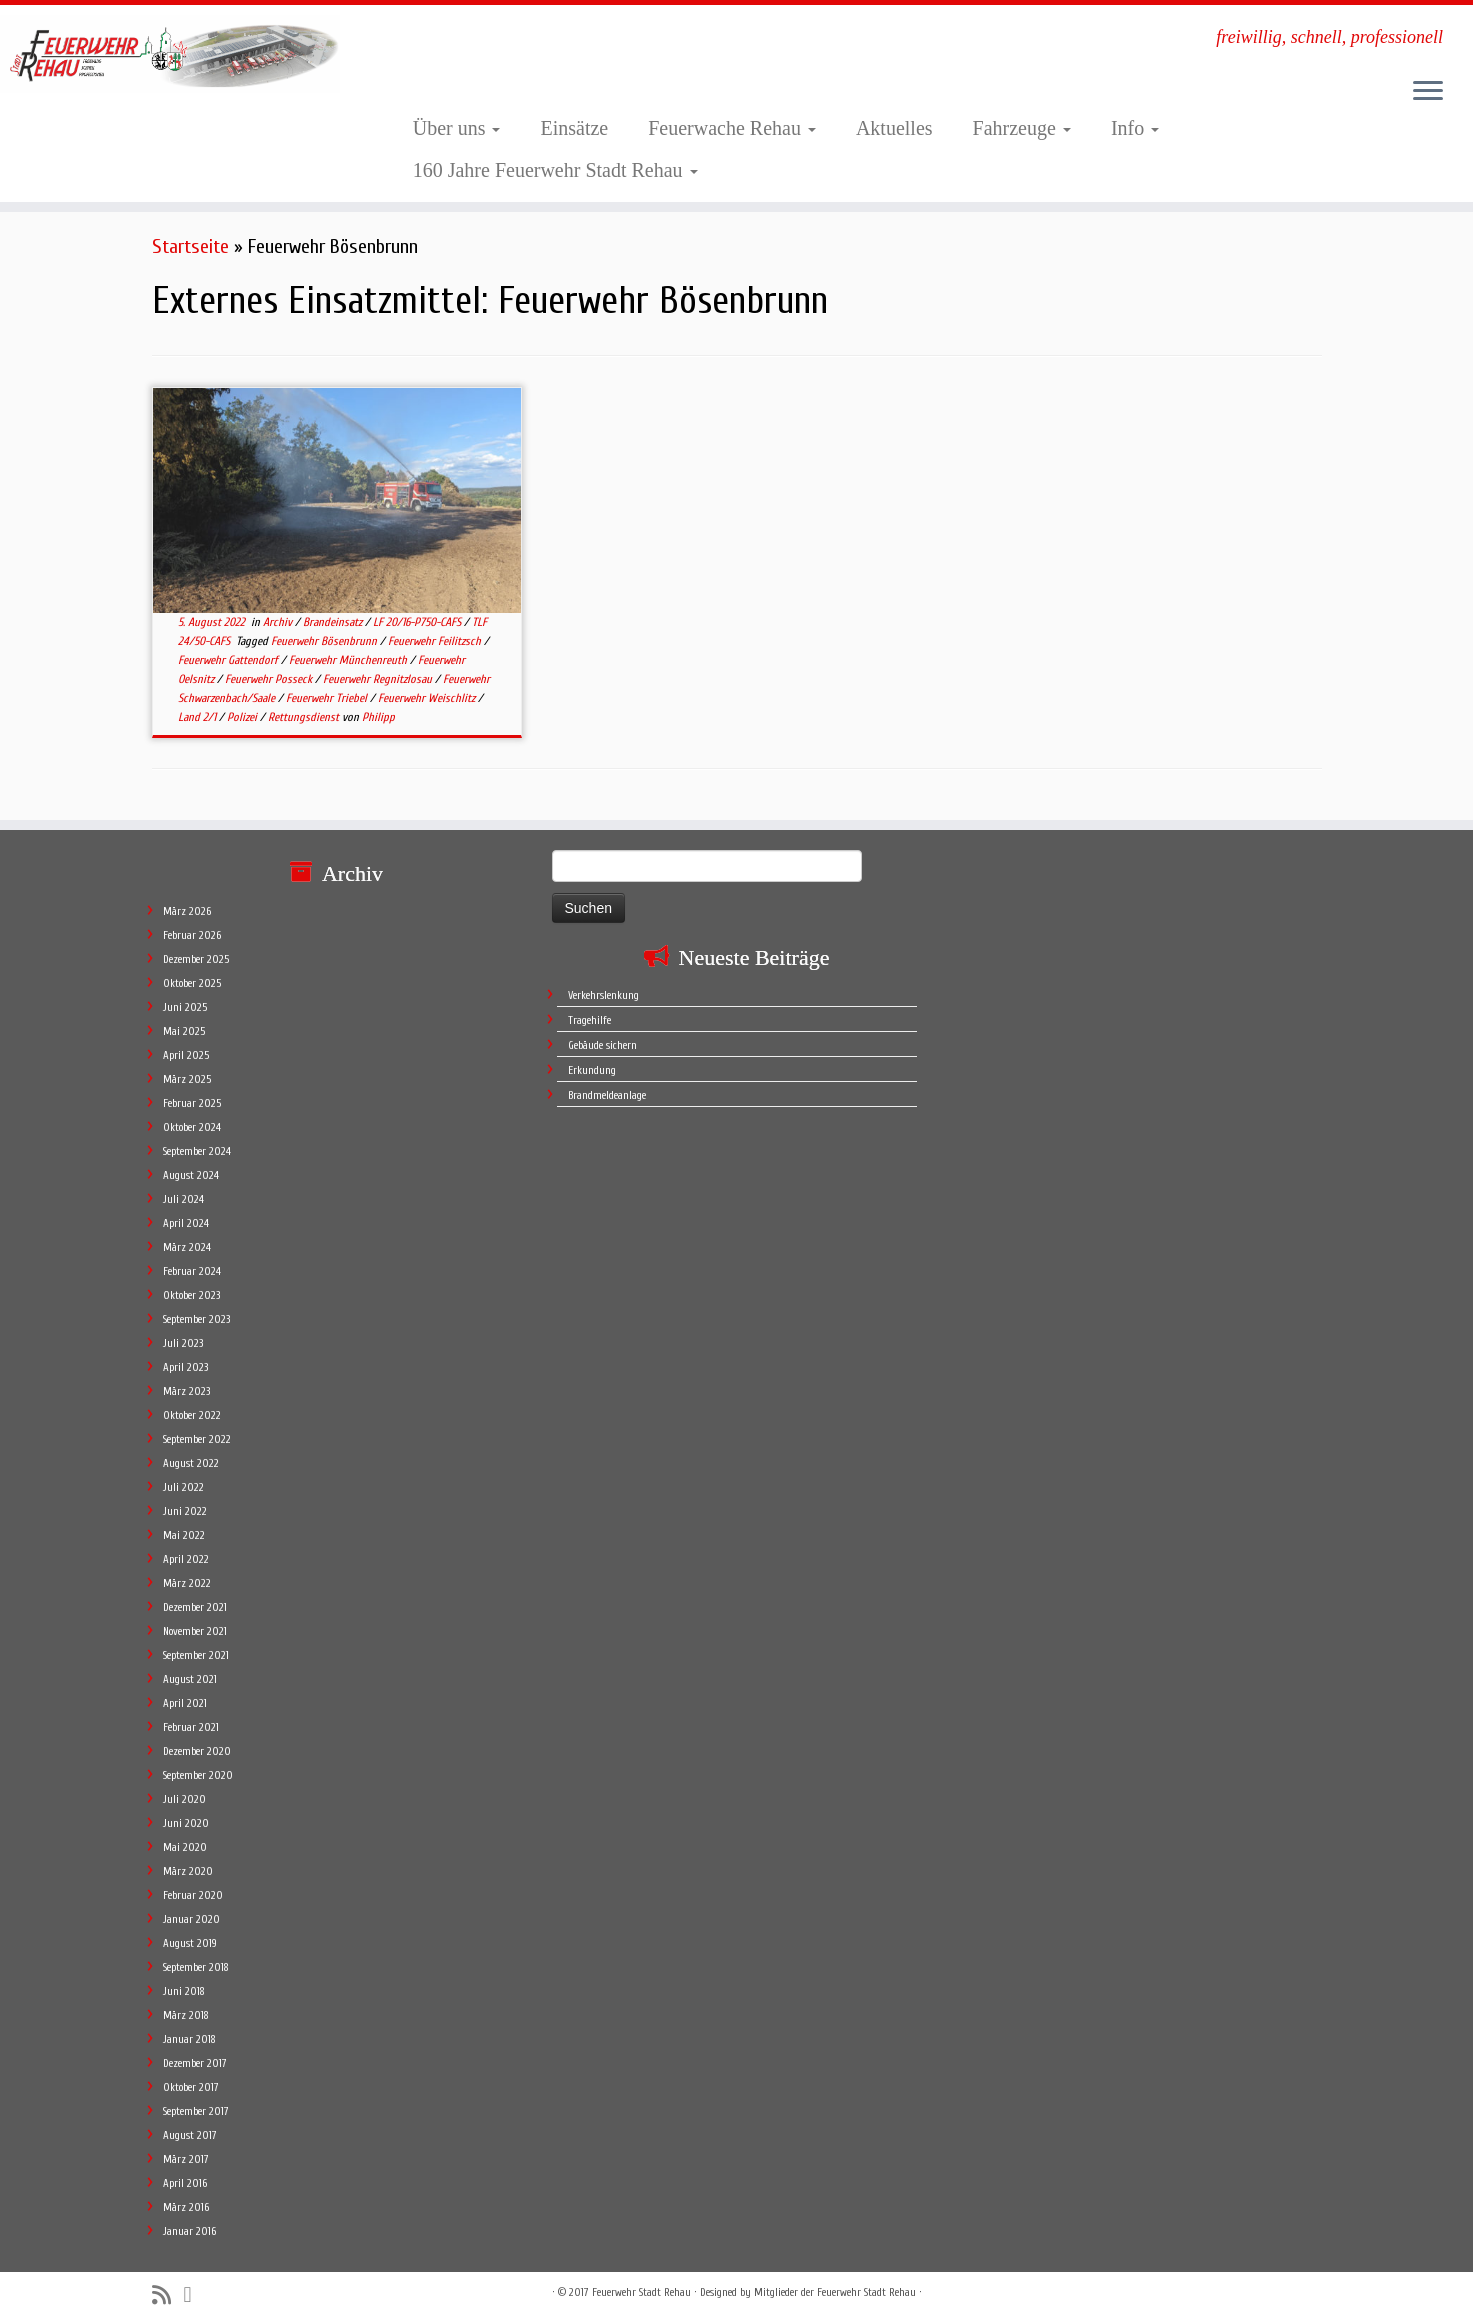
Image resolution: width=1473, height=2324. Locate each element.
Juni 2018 (184, 1991)
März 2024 (187, 1247)
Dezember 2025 (196, 959)
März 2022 (187, 1583)
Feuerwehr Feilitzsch (436, 641)
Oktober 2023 (191, 1295)
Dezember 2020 (197, 1751)
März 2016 (186, 2207)
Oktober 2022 (192, 1415)
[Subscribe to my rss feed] (168, 2295)
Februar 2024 (192, 1271)
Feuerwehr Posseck (270, 679)
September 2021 (196, 1655)
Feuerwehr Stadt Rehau (641, 2292)
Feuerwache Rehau (732, 128)
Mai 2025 (184, 1031)
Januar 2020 (191, 1919)
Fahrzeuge (1022, 128)
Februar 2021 (191, 1727)
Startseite (190, 246)
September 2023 (196, 1319)
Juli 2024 (183, 1199)
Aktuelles (894, 128)
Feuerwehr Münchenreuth (349, 660)
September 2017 (196, 2111)
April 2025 (186, 1055)
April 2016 (185, 2183)
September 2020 (198, 1775)
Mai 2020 (185, 1847)
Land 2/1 (198, 717)
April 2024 (186, 1223)
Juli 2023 (183, 1343)
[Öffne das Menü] (1428, 92)
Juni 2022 (185, 1511)
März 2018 (186, 2015)
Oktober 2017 (191, 2087)
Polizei (243, 717)
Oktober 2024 (192, 1127)
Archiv (279, 622)
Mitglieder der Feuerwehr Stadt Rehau (835, 2292)
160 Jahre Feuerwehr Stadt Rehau (555, 170)
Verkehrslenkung (603, 995)
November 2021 (195, 1631)
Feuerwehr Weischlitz (428, 698)
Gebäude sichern (602, 1045)
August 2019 (190, 1943)
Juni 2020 (186, 1823)
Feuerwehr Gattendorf (229, 660)
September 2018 (196, 1967)
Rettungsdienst (305, 717)
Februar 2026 (192, 935)
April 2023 (185, 1367)
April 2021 (185, 1703)
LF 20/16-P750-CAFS (418, 622)
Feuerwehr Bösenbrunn (325, 641)
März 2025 (187, 1079)
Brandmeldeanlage (607, 1095)
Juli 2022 (183, 1487)
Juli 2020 (184, 1799)
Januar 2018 (189, 2039)
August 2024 (191, 1175)
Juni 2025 (185, 1007)
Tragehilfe (589, 1020)
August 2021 (190, 1679)
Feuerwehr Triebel (328, 698)
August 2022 (191, 1463)
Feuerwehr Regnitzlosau (379, 679)
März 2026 (187, 911)
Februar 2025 (192, 1103)
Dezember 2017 (195, 2063)
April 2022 (186, 1559)
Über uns (457, 128)
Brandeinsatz (334, 622)
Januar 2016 (189, 2231)
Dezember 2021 (195, 1607)
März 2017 (186, 2159)
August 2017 (190, 2135)
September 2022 (197, 1439)
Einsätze (574, 128)
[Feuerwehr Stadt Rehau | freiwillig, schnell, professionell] (170, 54)
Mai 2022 (184, 1535)
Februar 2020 (193, 1895)
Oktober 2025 (192, 983)
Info (1135, 128)
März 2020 (188, 1871)
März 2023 (186, 1391)
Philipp (378, 717)
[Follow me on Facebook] (194, 2295)
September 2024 (197, 1151)
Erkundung (592, 1070)
